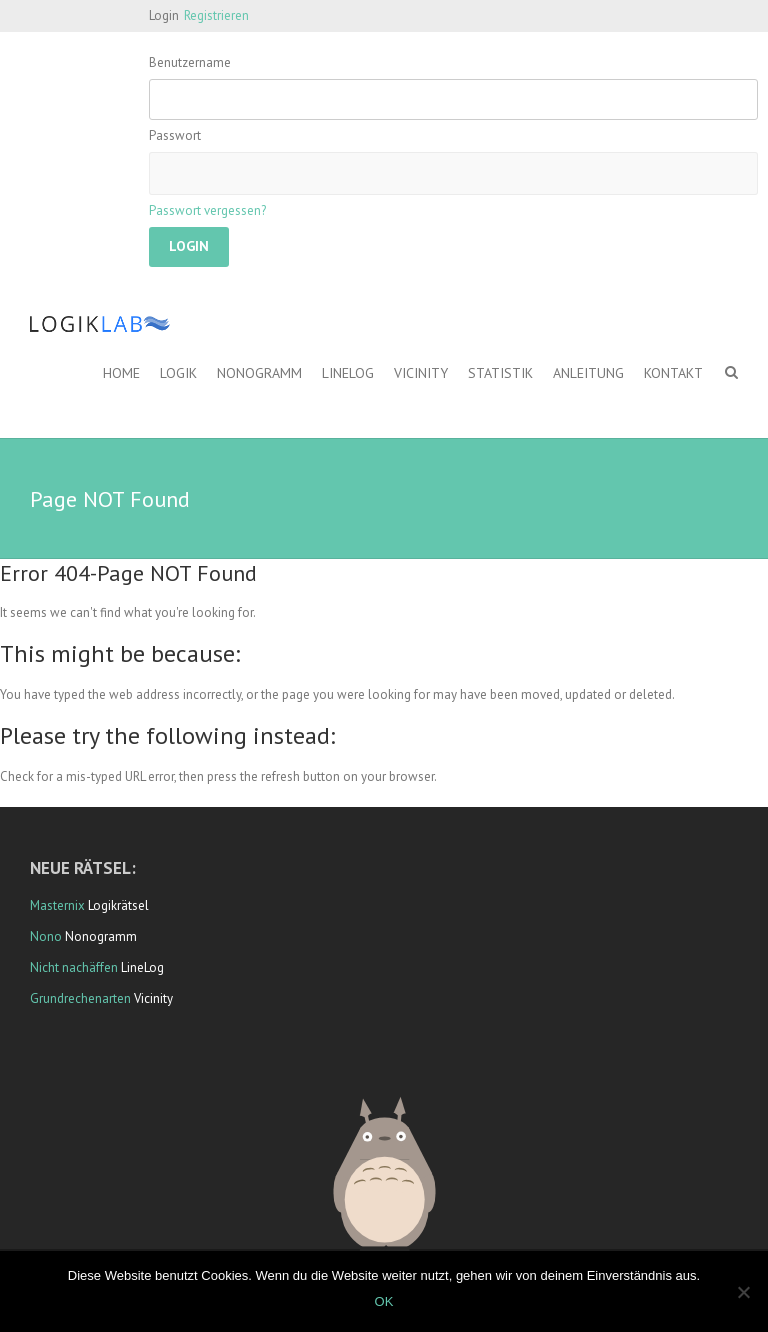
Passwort (175, 135)
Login (164, 15)
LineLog (348, 373)
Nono (46, 936)
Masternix (57, 905)
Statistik (500, 373)
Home (121, 373)
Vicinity (421, 373)
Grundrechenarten (80, 998)
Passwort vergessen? (207, 210)
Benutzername (190, 62)
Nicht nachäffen (74, 967)
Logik (178, 373)
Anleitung (588, 373)
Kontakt (673, 373)
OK (384, 1301)
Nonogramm (259, 373)
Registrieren (216, 15)
